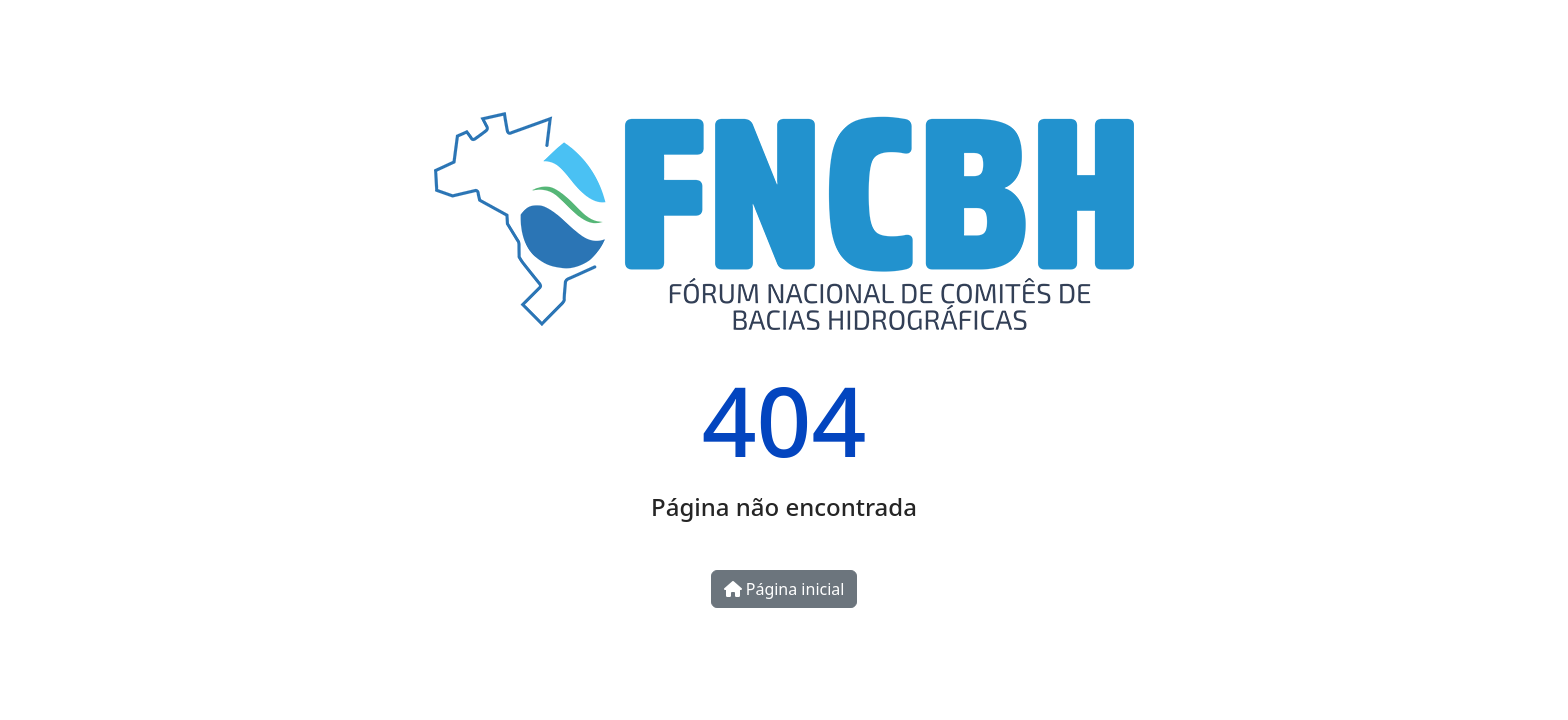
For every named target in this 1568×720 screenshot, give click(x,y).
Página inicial (784, 589)
